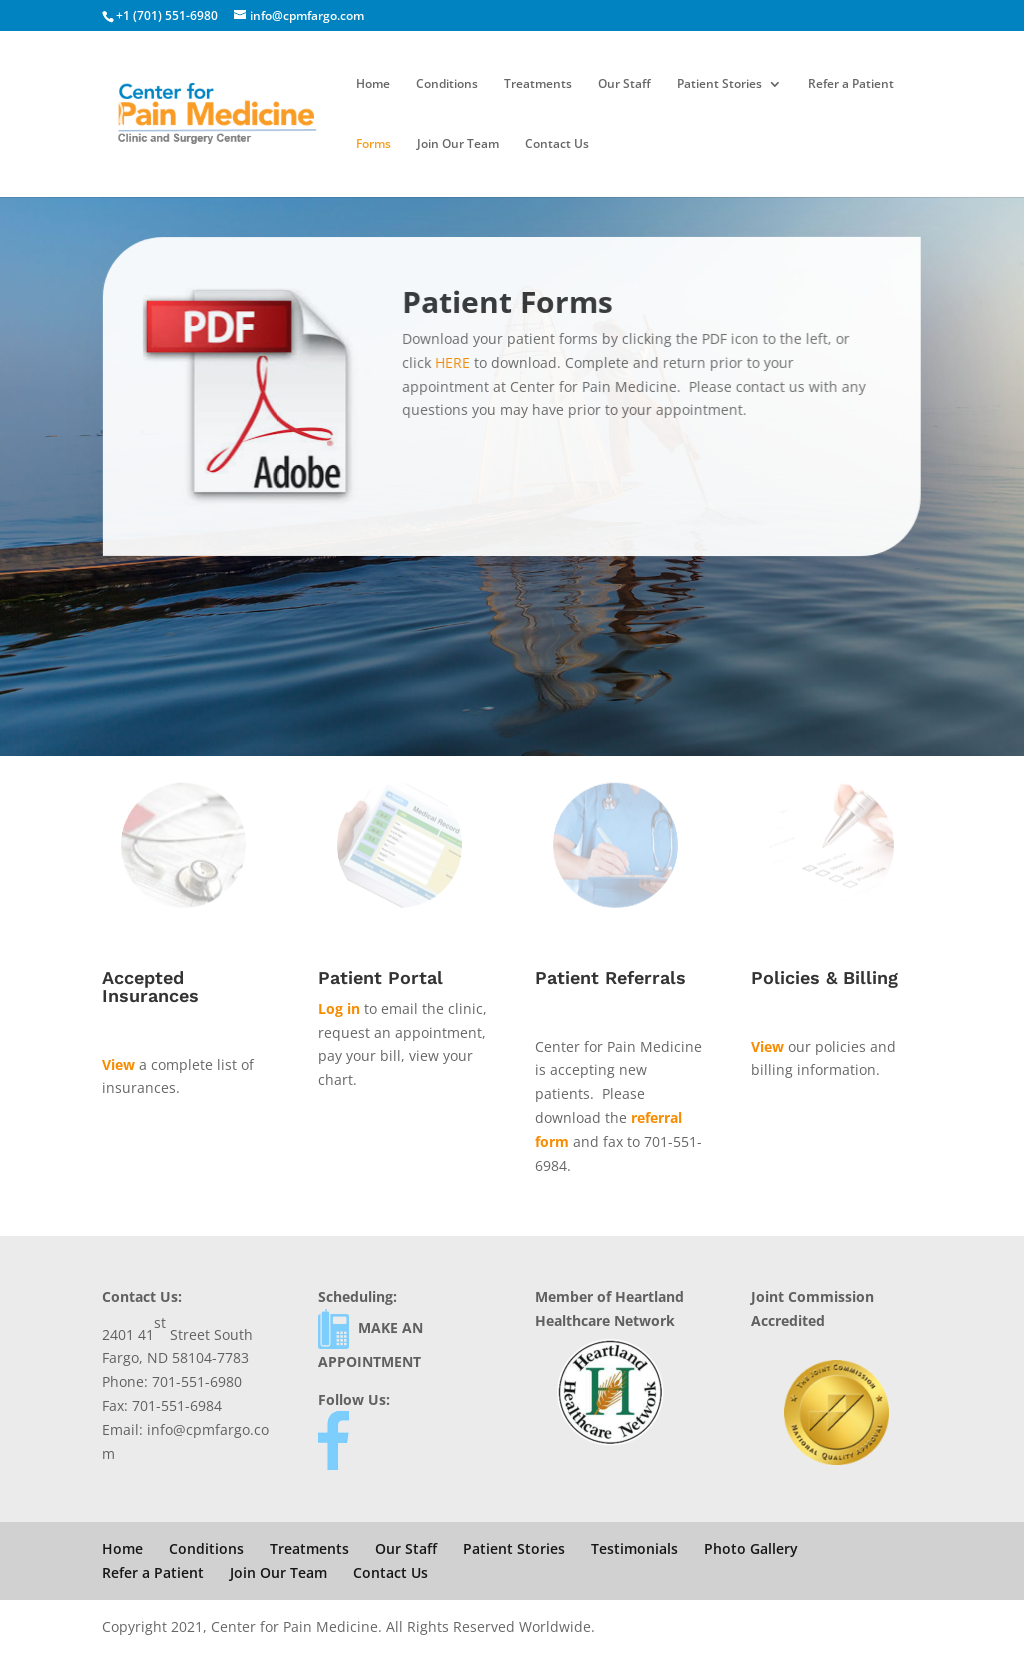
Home (373, 84)
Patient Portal (380, 977)
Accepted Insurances (150, 986)
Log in (339, 1008)
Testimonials (634, 1548)
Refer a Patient (851, 84)
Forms (373, 144)
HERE (454, 362)
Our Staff (624, 84)
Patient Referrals (610, 977)
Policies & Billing (824, 977)
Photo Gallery (751, 1548)
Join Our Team (458, 144)
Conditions (447, 84)
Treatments (538, 84)
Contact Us (557, 144)
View (118, 1064)
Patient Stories (719, 84)
